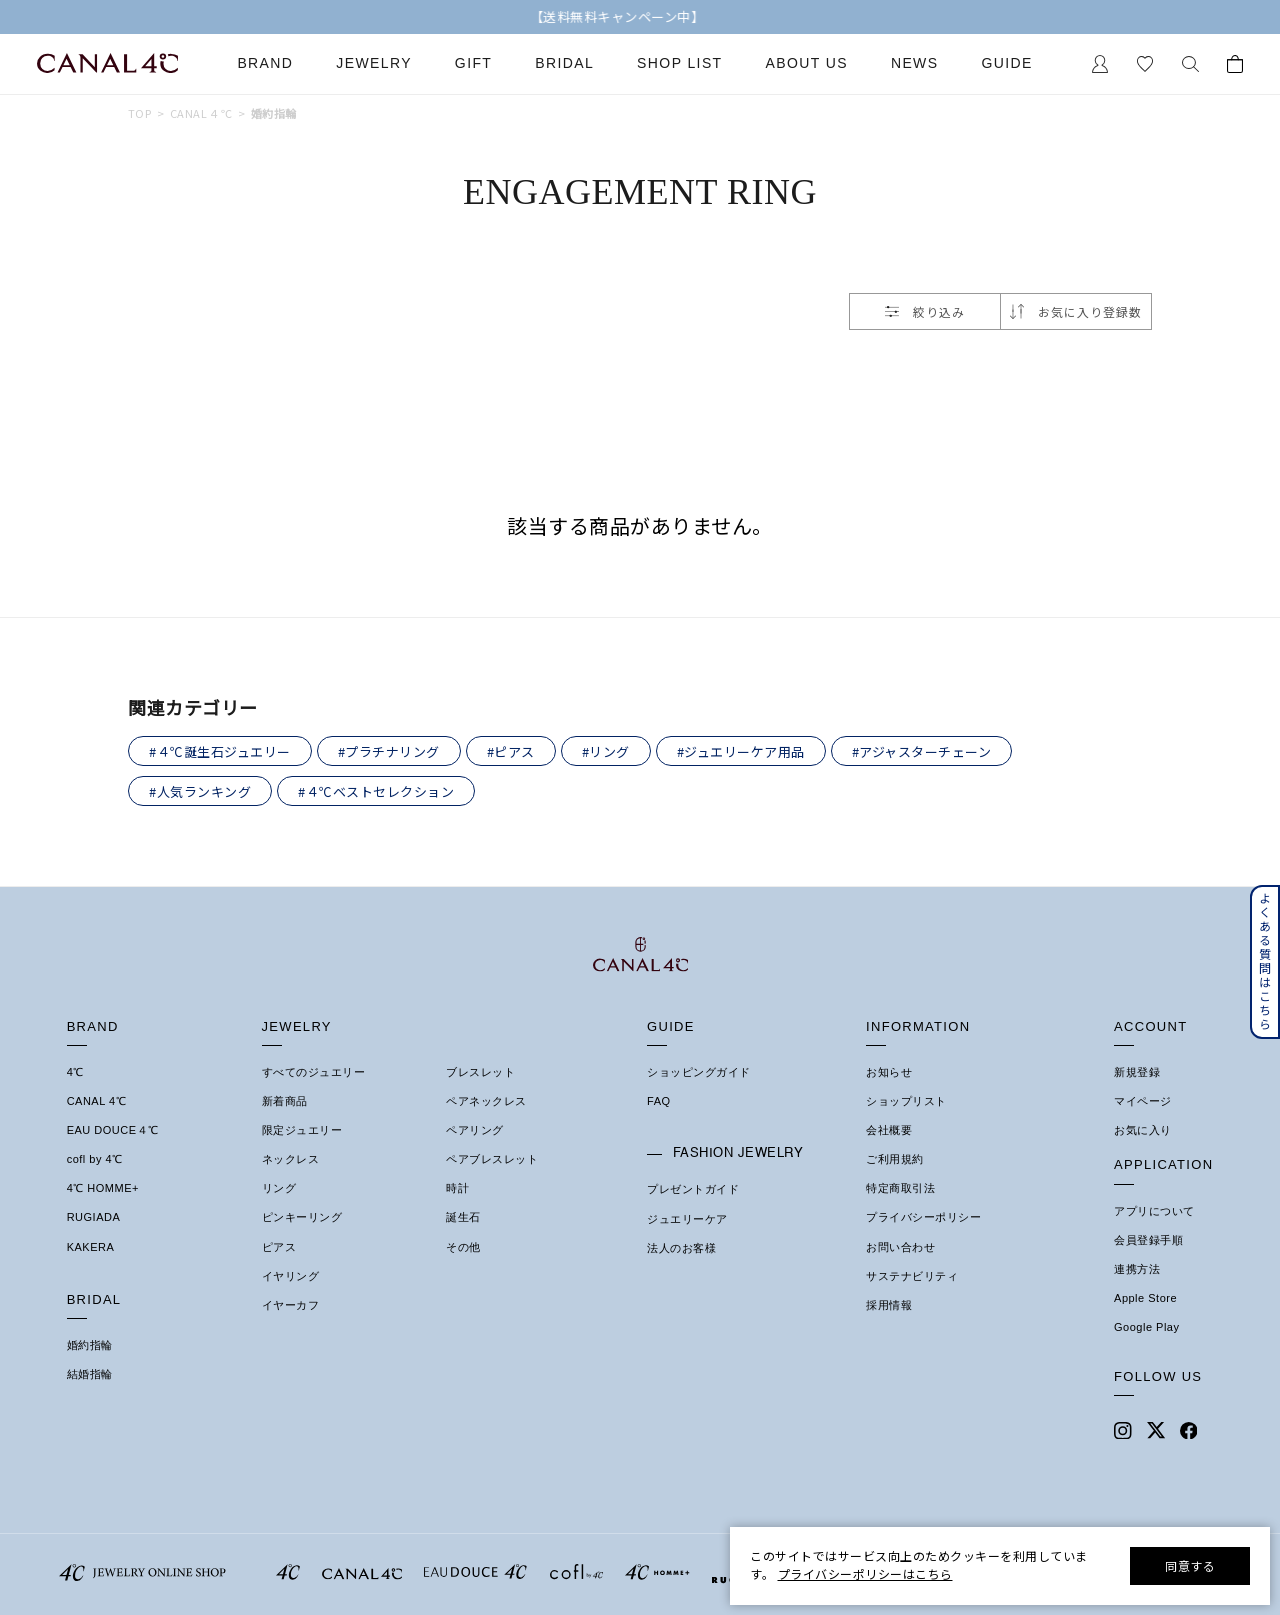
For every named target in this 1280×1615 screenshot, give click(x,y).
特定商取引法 (900, 1188)
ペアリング (475, 1130)
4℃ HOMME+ (103, 1188)
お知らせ (889, 1072)
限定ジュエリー (302, 1130)
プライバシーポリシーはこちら (865, 1573)
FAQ (659, 1101)
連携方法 (1137, 1269)
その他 (463, 1247)
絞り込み (925, 311)
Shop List (679, 63)
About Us (806, 63)
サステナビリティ (912, 1276)
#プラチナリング (389, 751)
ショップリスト (906, 1101)
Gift (473, 63)
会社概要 (889, 1130)
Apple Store (1145, 1298)
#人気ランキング (200, 791)
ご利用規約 (895, 1159)
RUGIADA (94, 1217)
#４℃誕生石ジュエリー (220, 751)
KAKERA (91, 1247)
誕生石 (463, 1217)
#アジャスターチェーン (922, 751)
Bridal (564, 63)
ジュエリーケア (687, 1219)
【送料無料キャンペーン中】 (640, 17)
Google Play (1146, 1327)
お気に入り (1143, 1130)
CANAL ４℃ (201, 113)
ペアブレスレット (492, 1159)
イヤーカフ (291, 1305)
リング (279, 1188)
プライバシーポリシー (923, 1217)
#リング (606, 751)
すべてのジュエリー (314, 1072)
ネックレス (291, 1159)
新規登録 (1137, 1072)
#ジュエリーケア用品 (741, 751)
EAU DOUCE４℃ (113, 1130)
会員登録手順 (1148, 1240)
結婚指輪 (90, 1374)
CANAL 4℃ (96, 1101)
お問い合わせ (900, 1247)
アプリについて (1154, 1211)
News (915, 63)
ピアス (279, 1247)
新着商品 (285, 1101)
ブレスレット (480, 1072)
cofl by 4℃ (95, 1159)
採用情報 (889, 1305)
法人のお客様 (681, 1248)
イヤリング (291, 1276)
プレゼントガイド (693, 1189)
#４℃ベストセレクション (376, 791)
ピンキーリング (302, 1217)
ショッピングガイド (699, 1072)
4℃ (75, 1072)
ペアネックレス (486, 1101)
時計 (457, 1188)
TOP (139, 113)
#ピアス (511, 751)
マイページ (1143, 1101)
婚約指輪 (274, 113)
